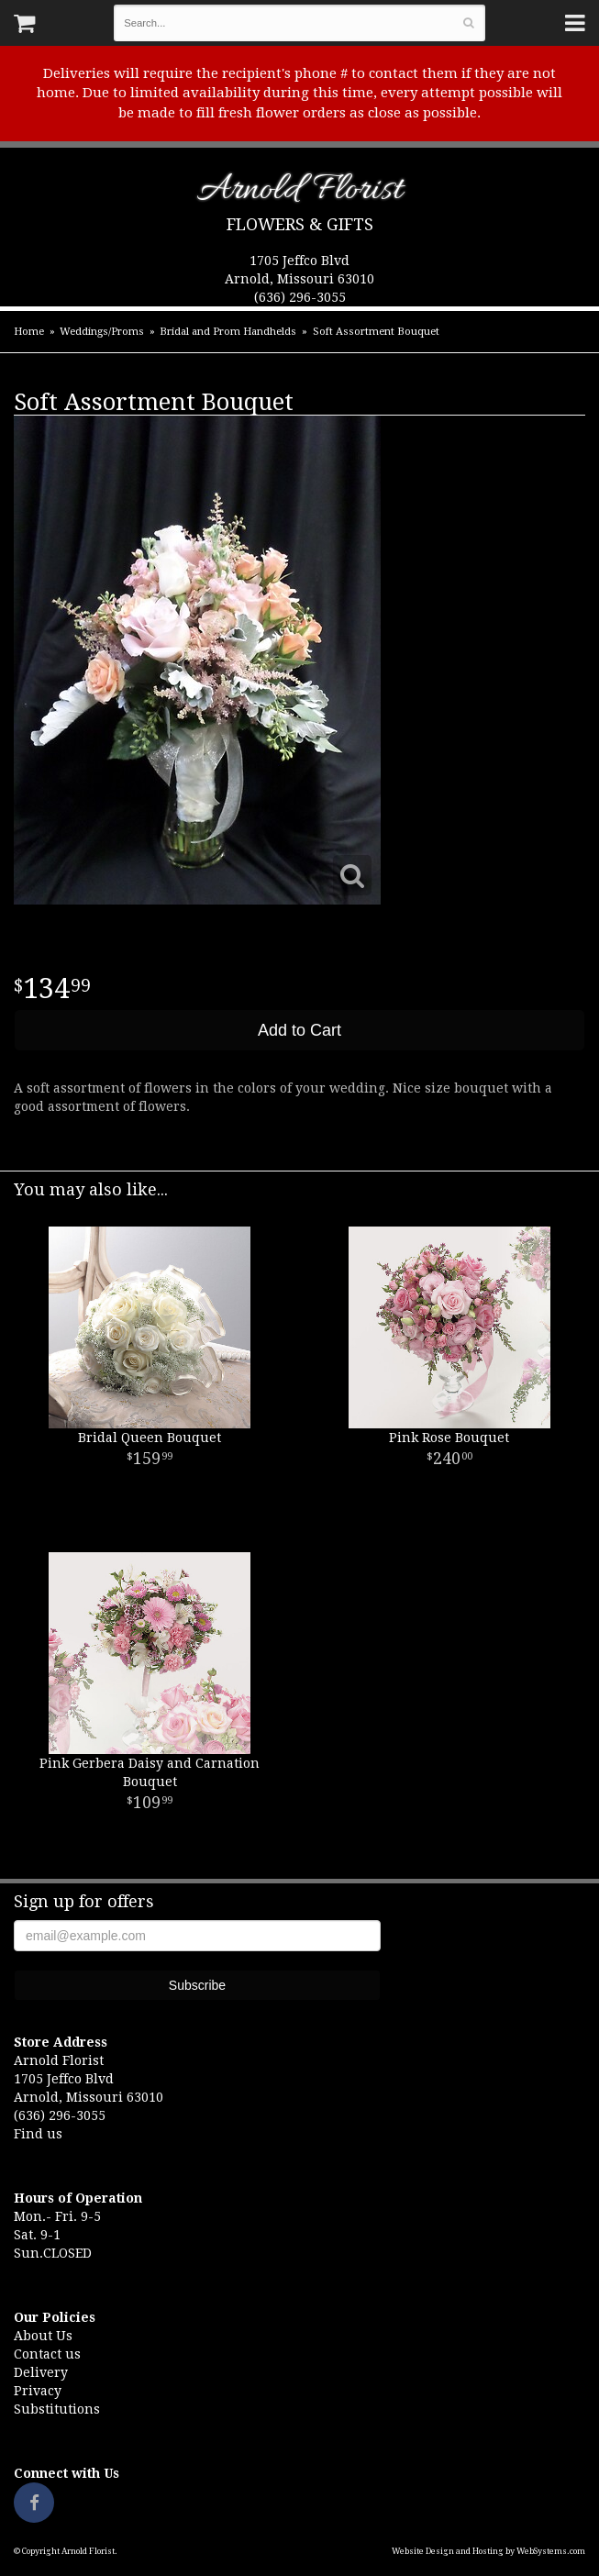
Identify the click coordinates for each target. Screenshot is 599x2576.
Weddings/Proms (102, 332)
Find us (38, 2133)
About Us (43, 2335)
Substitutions (57, 2409)
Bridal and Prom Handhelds (228, 332)
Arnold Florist (299, 193)
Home (29, 332)
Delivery (41, 2372)
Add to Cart (299, 1030)
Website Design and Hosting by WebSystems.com (488, 2551)
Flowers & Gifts (300, 224)
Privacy (37, 2390)
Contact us (47, 2354)
